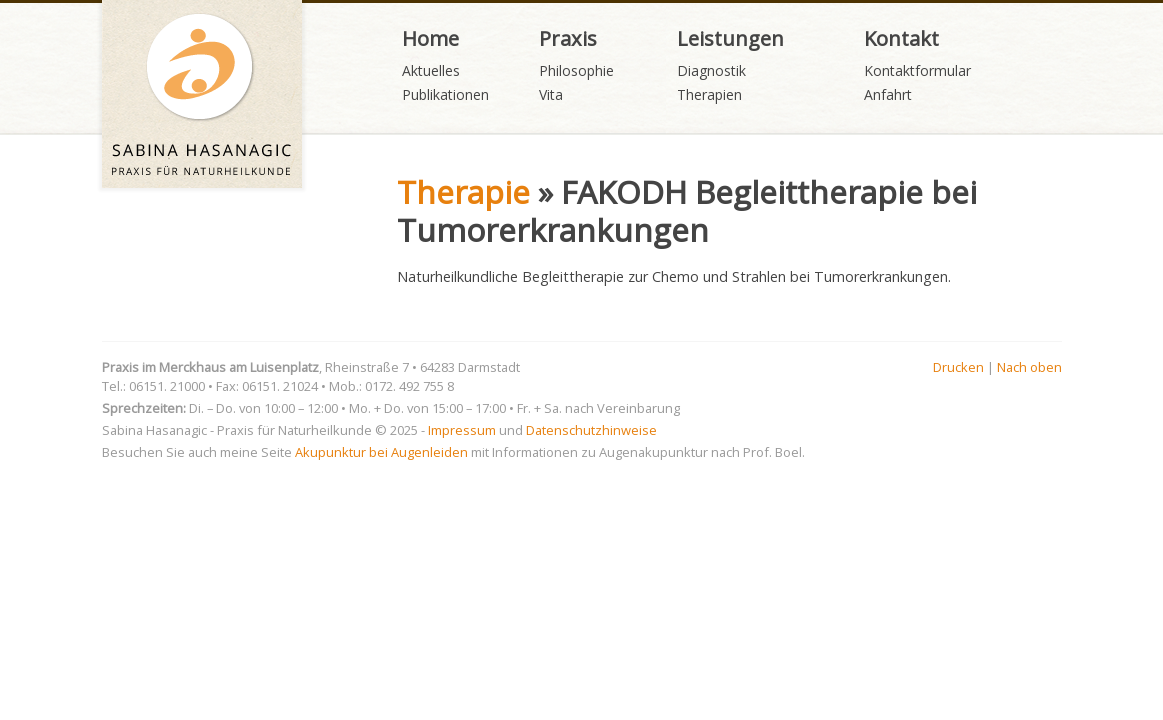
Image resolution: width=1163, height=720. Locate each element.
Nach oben (1029, 367)
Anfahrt (888, 94)
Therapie (463, 191)
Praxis (568, 38)
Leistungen (730, 38)
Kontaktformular (917, 70)
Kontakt (901, 38)
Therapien (709, 94)
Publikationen (445, 94)
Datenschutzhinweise (591, 430)
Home (430, 38)
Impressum (462, 430)
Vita (551, 94)
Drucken (958, 367)
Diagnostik (711, 70)
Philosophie (576, 70)
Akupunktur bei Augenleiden (381, 452)
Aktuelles (431, 70)
